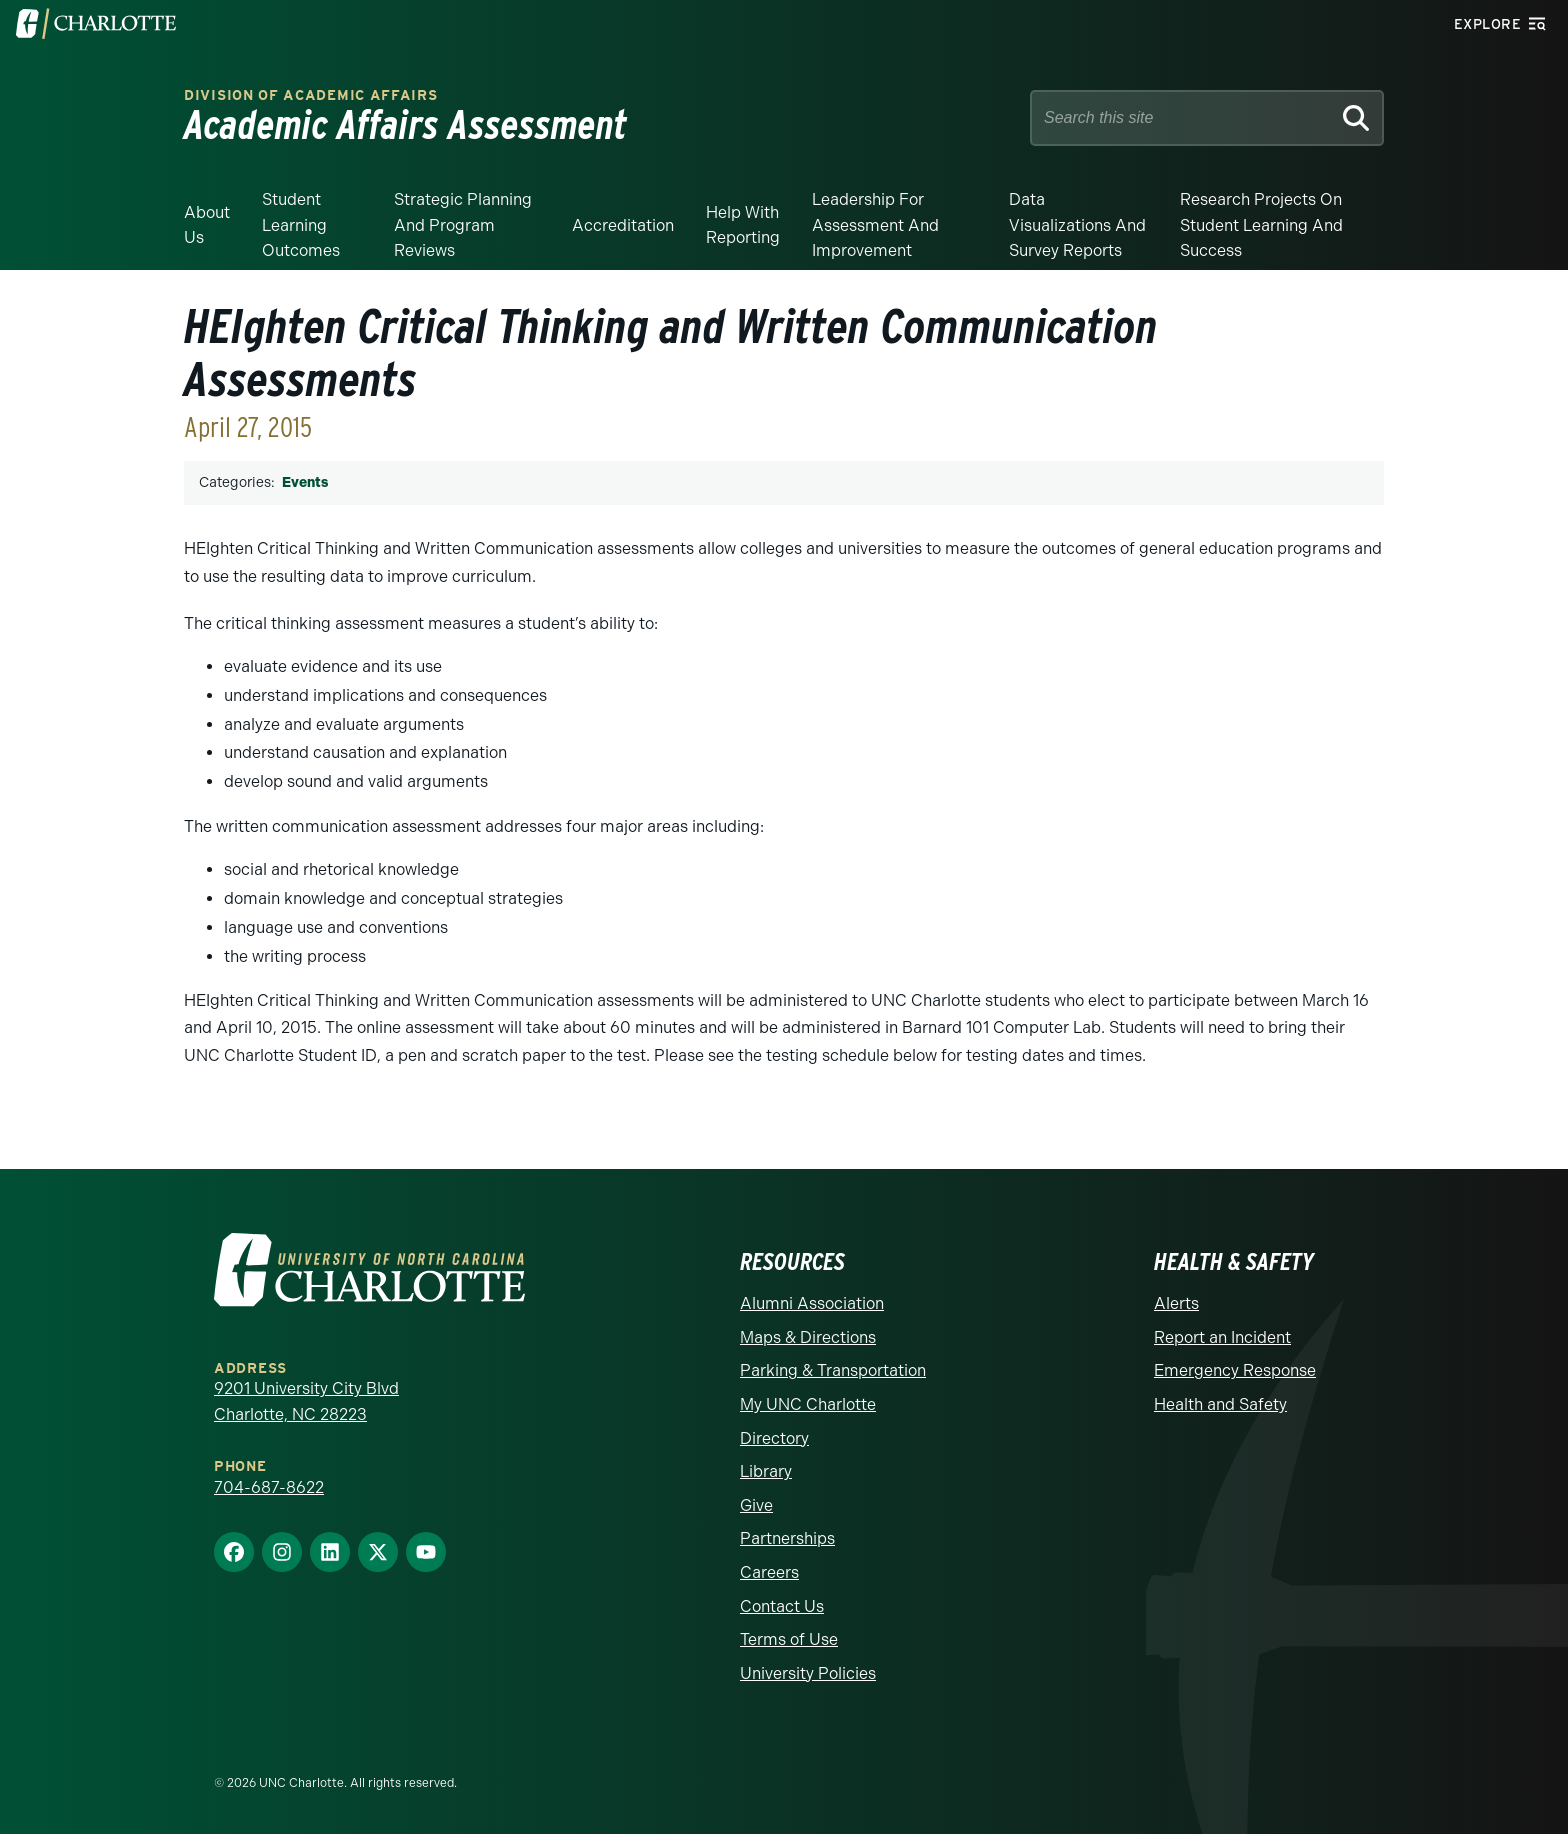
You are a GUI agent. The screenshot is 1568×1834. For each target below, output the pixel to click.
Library (766, 1471)
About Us (207, 225)
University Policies (808, 1673)
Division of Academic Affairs (311, 95)
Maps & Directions (808, 1337)
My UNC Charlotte (808, 1404)
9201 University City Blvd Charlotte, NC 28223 (306, 1401)
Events (305, 482)
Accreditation (623, 225)
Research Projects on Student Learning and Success (1261, 225)
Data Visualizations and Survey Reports (1077, 225)
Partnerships (787, 1538)
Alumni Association (812, 1303)
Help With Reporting (743, 225)
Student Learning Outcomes (301, 225)
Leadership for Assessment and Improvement (875, 225)
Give (756, 1505)
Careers (769, 1572)
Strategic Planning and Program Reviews (463, 225)
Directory (774, 1438)
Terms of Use (789, 1639)
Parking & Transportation (833, 1370)
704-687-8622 (269, 1487)
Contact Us (782, 1606)
